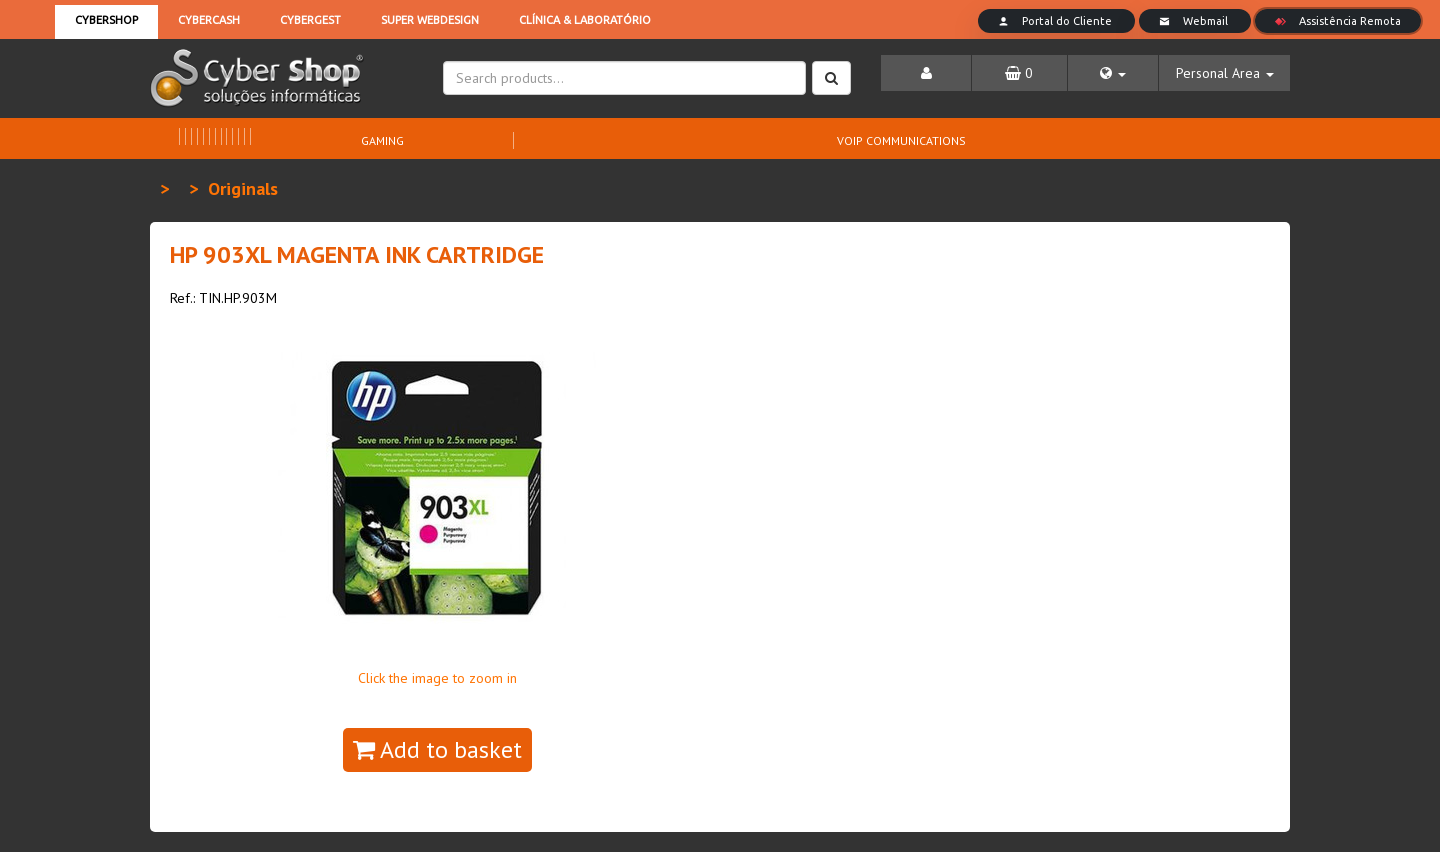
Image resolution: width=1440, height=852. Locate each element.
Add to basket (437, 749)
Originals (243, 188)
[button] (1113, 73)
